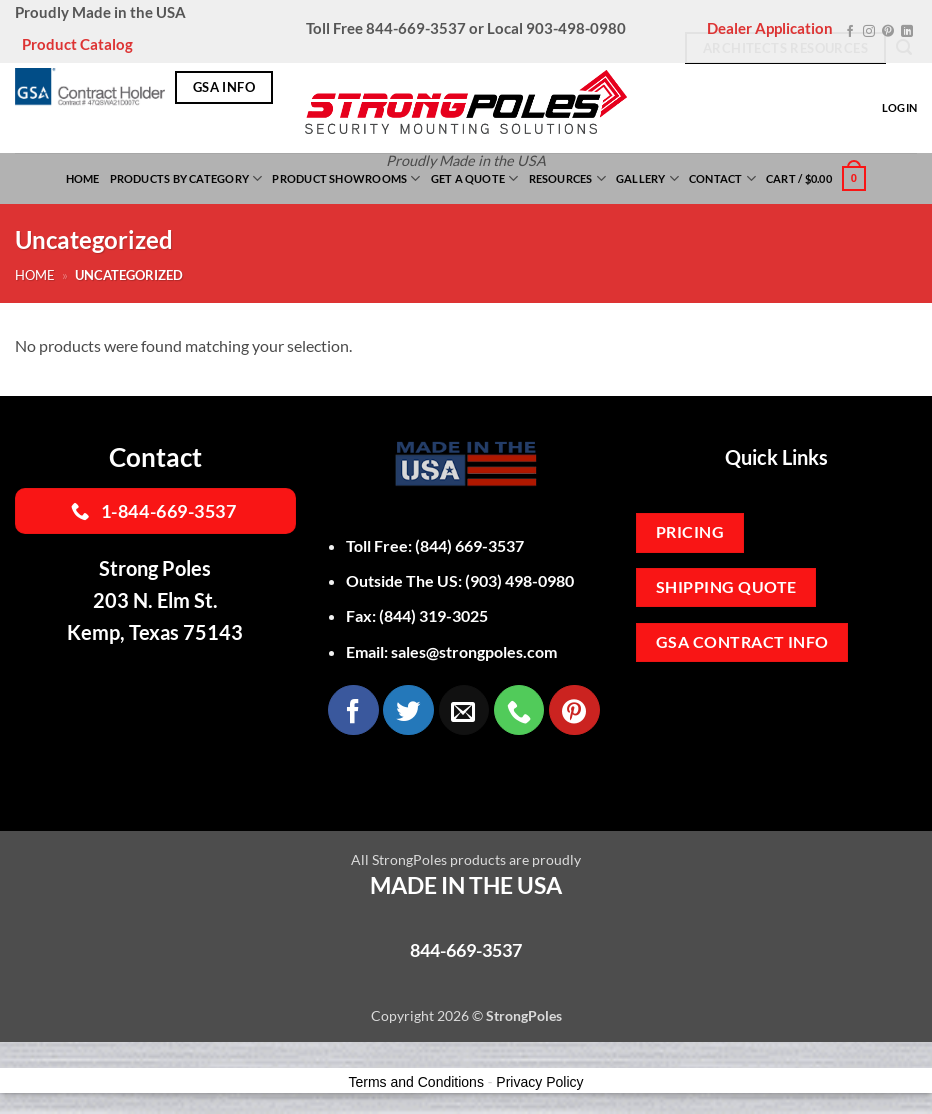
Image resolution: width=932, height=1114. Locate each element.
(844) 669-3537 (469, 545)
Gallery (647, 178)
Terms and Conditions (416, 1082)
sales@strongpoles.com (474, 651)
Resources (567, 178)
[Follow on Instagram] (869, 32)
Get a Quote (475, 178)
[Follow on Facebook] (850, 32)
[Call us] (519, 710)
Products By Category (186, 178)
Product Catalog (77, 44)
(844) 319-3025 (433, 615)
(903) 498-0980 (519, 580)
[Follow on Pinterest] (888, 32)
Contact (722, 178)
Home (83, 178)
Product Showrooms (346, 178)
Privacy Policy (539, 1082)
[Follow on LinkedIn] (907, 32)
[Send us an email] (464, 710)
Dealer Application (770, 28)
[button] (816, 178)
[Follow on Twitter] (408, 710)
